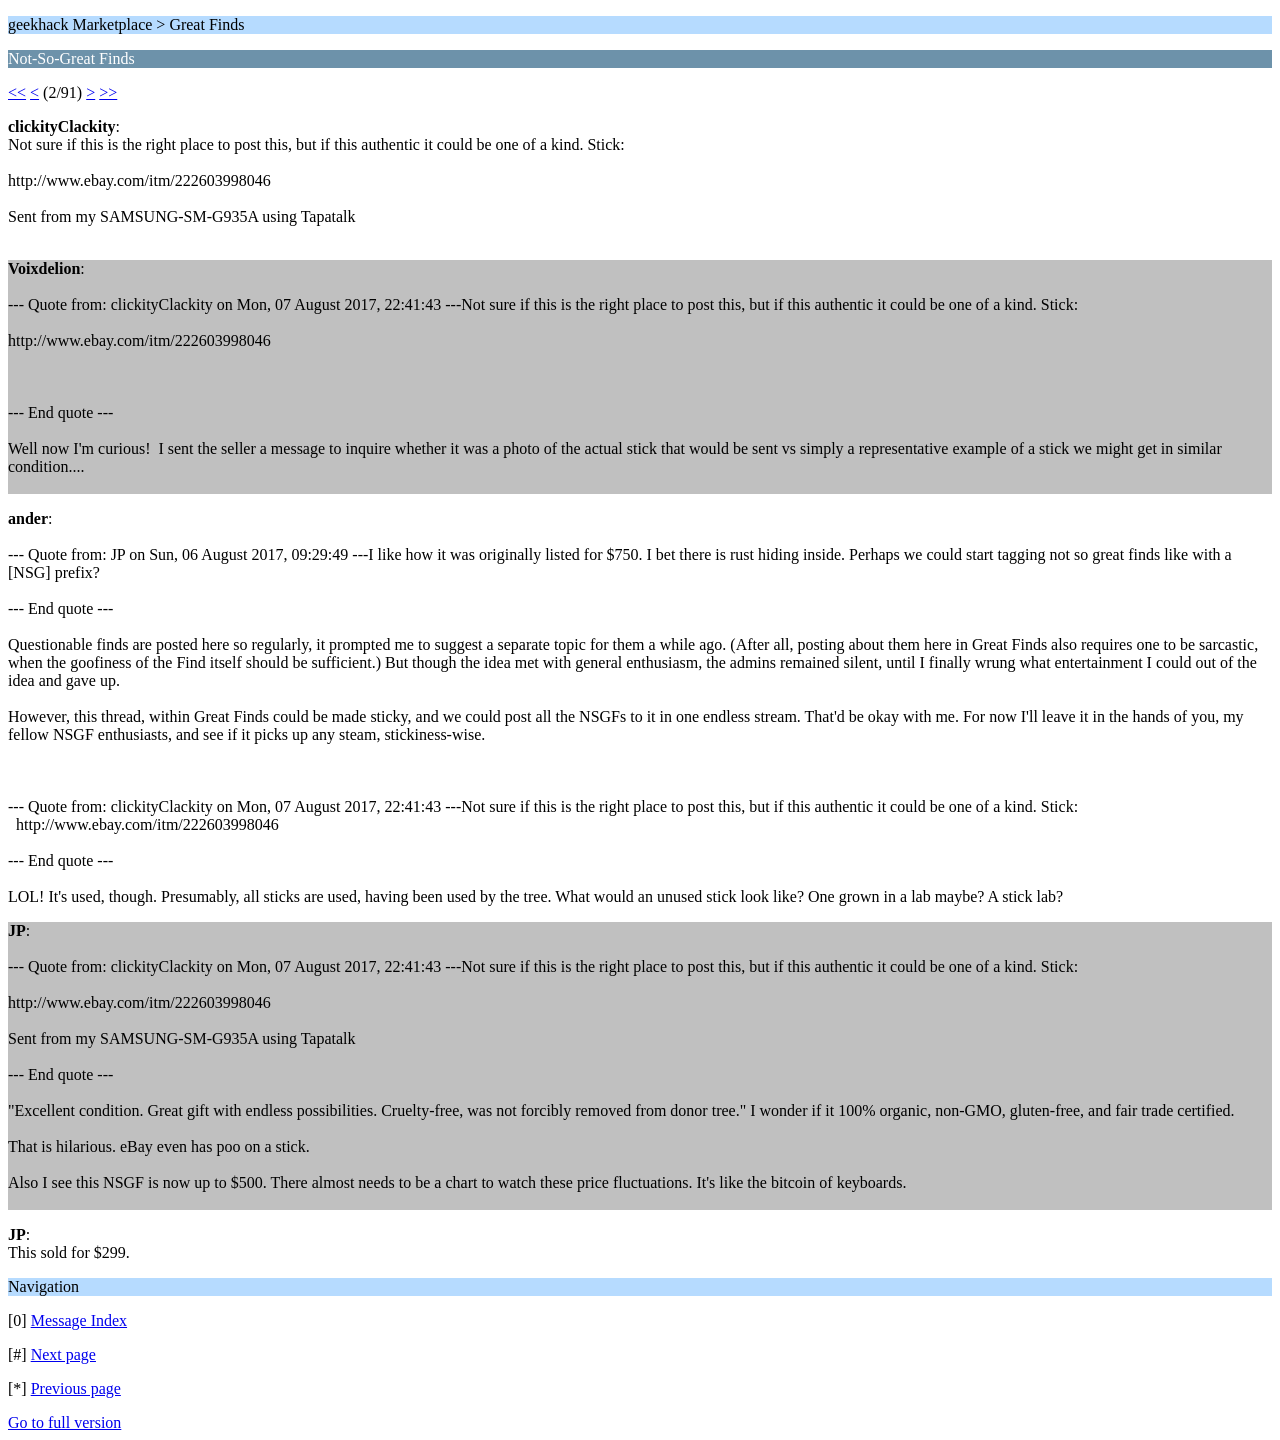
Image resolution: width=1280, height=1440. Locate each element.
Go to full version (64, 1422)
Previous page (76, 1388)
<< (17, 92)
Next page (63, 1354)
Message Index (79, 1320)
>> (108, 92)
